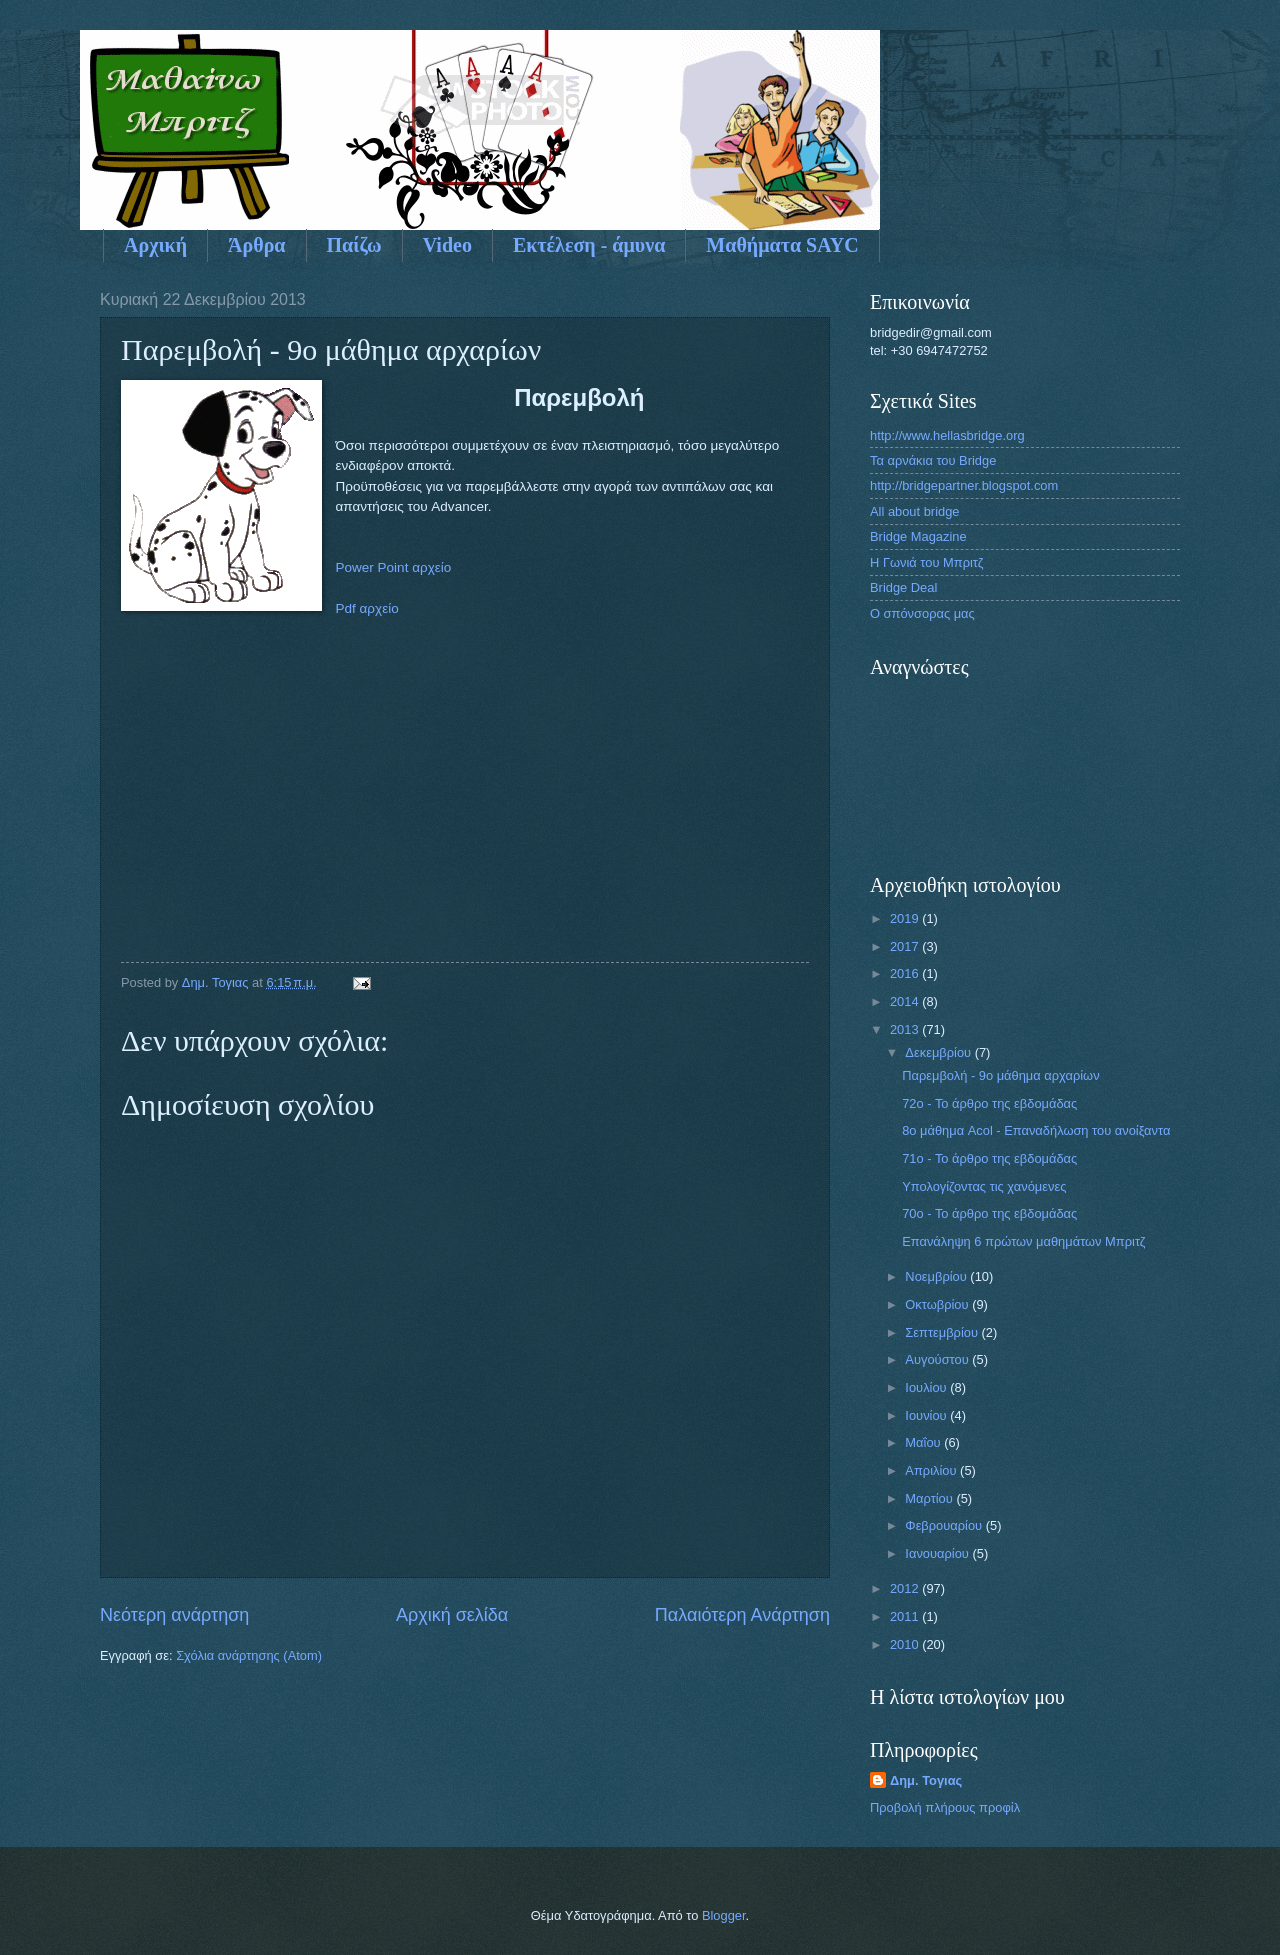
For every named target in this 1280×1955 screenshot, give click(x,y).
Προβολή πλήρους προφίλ (945, 1807)
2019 (906, 918)
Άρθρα (256, 245)
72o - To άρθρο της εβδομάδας (989, 1103)
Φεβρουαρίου (945, 1525)
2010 (906, 1644)
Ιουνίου (927, 1415)
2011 (906, 1616)
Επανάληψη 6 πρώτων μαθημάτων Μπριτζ (1023, 1241)
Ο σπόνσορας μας (922, 613)
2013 (906, 1029)
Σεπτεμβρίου (943, 1332)
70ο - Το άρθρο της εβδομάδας (989, 1213)
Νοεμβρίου (937, 1276)
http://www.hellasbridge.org (947, 435)
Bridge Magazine (918, 536)
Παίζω (354, 245)
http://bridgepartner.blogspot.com (964, 485)
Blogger (724, 1915)
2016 (906, 973)
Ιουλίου (927, 1387)
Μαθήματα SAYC (782, 245)
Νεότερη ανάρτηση (174, 1615)
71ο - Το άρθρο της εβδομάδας (989, 1158)
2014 (906, 1001)
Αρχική (155, 245)
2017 (906, 946)
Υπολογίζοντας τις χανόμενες (984, 1186)
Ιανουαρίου (938, 1553)
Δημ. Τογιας (926, 1780)
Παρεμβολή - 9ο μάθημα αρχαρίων (1000, 1075)
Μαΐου (924, 1442)
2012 (906, 1588)
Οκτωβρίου (938, 1304)
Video (447, 245)
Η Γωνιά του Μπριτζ (926, 562)
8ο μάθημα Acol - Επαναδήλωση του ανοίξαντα (1036, 1130)
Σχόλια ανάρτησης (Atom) (249, 1655)
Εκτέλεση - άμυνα (589, 245)
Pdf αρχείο (367, 608)
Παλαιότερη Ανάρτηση (742, 1615)
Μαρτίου (930, 1498)
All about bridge (914, 511)
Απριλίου (932, 1470)
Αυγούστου (938, 1359)
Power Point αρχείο (394, 567)
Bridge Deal (903, 587)
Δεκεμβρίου (939, 1052)
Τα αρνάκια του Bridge (933, 460)
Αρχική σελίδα (452, 1615)
